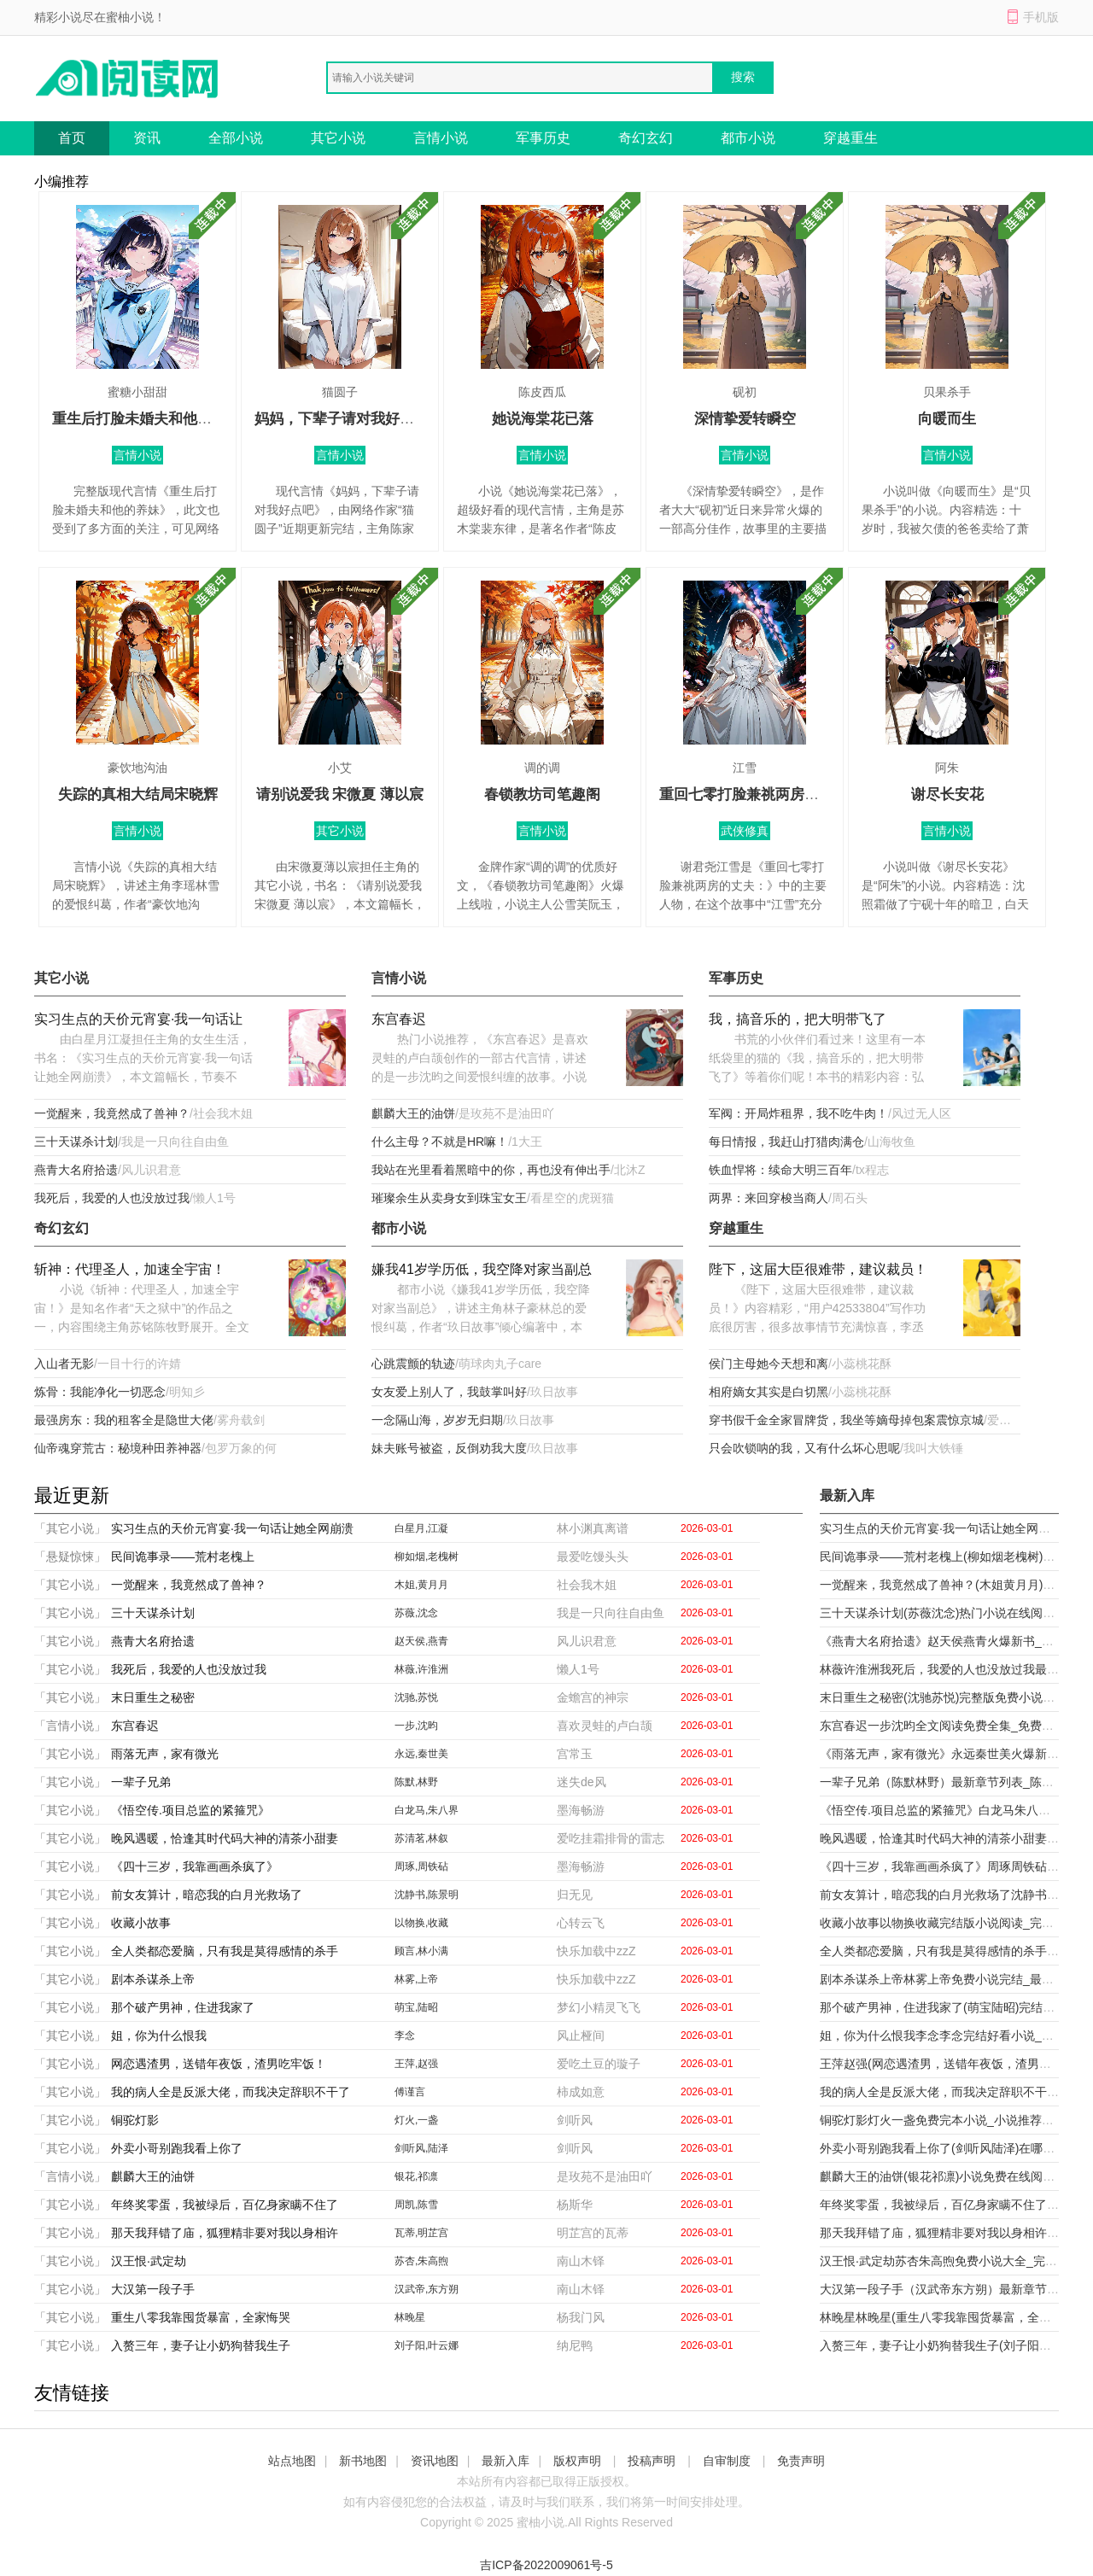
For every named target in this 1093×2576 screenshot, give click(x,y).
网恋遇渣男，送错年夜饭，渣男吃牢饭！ (218, 2064)
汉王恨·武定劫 (148, 2261)
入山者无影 (64, 1363)
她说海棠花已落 (542, 419)
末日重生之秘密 (153, 1697)
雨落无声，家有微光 (165, 1754)
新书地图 (363, 2461)
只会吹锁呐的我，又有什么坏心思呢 (804, 1448)
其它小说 (338, 138)
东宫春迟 (398, 1019)
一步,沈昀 (416, 1726)
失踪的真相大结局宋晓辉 (138, 794)
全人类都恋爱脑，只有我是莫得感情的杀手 (224, 1951)
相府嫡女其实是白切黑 (768, 1392)
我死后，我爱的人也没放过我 (112, 1198)
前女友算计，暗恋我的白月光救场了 (206, 1894)
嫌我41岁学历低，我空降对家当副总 (481, 1269)
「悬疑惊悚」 (70, 1556)
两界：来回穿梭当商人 (768, 1198)
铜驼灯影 (135, 2120)
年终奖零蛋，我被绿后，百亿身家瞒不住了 (224, 2204)
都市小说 (748, 138)
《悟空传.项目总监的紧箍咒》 (190, 1810)
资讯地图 (435, 2461)
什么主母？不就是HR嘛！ (439, 1141)
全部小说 (235, 138)
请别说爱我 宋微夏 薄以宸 (340, 794)
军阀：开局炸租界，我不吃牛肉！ (798, 1113)
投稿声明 (651, 2461)
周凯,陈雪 (416, 2205)
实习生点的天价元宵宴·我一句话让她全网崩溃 (138, 1021)
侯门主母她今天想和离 (768, 1363)
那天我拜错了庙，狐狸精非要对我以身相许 (224, 2233)
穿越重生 (850, 138)
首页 (71, 138)
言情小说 (440, 138)
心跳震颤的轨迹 (413, 1363)
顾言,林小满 (421, 1951)
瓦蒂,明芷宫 (421, 2233)
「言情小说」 (70, 1725)
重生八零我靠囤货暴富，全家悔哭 (200, 2317)
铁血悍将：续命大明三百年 (780, 1170)
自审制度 (727, 2461)
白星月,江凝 (421, 1528)
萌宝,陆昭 (416, 2007)
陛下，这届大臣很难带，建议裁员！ (818, 1269)
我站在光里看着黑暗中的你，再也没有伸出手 (491, 1170)
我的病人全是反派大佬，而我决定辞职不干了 (230, 2092)
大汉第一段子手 (153, 2289)
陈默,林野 (416, 1782)
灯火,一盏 (416, 2120)
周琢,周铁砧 (421, 1866)
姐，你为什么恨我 (159, 2035)
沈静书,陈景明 (427, 1895)
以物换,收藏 (421, 1923)
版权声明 (577, 2461)
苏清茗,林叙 (421, 1838)
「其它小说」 (70, 1528)
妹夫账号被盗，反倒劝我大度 (449, 1448)
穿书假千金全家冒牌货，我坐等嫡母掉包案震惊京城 (846, 1420)
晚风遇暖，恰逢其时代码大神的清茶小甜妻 (224, 1838)
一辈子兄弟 (141, 1782)
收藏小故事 (141, 1923)
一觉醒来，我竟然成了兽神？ (112, 1113)
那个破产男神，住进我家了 (182, 2007)
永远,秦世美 (421, 1754)
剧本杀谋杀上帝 (153, 1979)
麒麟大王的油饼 (413, 1113)
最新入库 (505, 2461)
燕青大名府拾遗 (76, 1170)
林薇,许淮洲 (421, 1669)
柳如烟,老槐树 (427, 1557)
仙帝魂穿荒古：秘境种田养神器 (118, 1448)
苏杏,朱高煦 (421, 2261)
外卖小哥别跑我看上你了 (177, 2148)
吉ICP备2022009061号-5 (546, 2565)
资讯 (147, 138)
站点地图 (292, 2461)
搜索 (743, 77)
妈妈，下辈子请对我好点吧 (341, 419)
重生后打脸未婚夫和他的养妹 (146, 419)
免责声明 (801, 2461)
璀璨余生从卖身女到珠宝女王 (449, 1198)
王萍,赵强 (416, 2064)
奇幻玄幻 (645, 138)
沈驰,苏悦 (416, 1697)
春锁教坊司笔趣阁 (542, 794)
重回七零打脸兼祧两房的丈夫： (760, 794)
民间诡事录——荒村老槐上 (182, 1556)
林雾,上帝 (416, 1979)
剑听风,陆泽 (421, 2148)
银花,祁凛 (416, 2176)
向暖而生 (947, 419)
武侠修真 (745, 831)
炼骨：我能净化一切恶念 (100, 1392)
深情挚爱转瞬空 (745, 419)
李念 (405, 2036)
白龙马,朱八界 (427, 1810)
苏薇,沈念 (416, 1613)
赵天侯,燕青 (421, 1641)
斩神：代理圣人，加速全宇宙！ (129, 1269)
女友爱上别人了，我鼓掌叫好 (449, 1392)
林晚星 (410, 2317)
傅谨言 (410, 2092)
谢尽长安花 (947, 794)
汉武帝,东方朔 (427, 2289)
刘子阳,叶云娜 (427, 2345)
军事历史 (543, 138)
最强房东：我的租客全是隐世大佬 (123, 1420)
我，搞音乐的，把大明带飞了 (797, 1019)
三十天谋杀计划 (76, 1141)
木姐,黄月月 (421, 1585)
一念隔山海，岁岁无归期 (437, 1420)
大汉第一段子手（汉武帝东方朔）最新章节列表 (945, 2289)
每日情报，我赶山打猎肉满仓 (786, 1141)
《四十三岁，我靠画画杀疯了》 (194, 1866)
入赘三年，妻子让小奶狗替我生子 (200, 2345)
